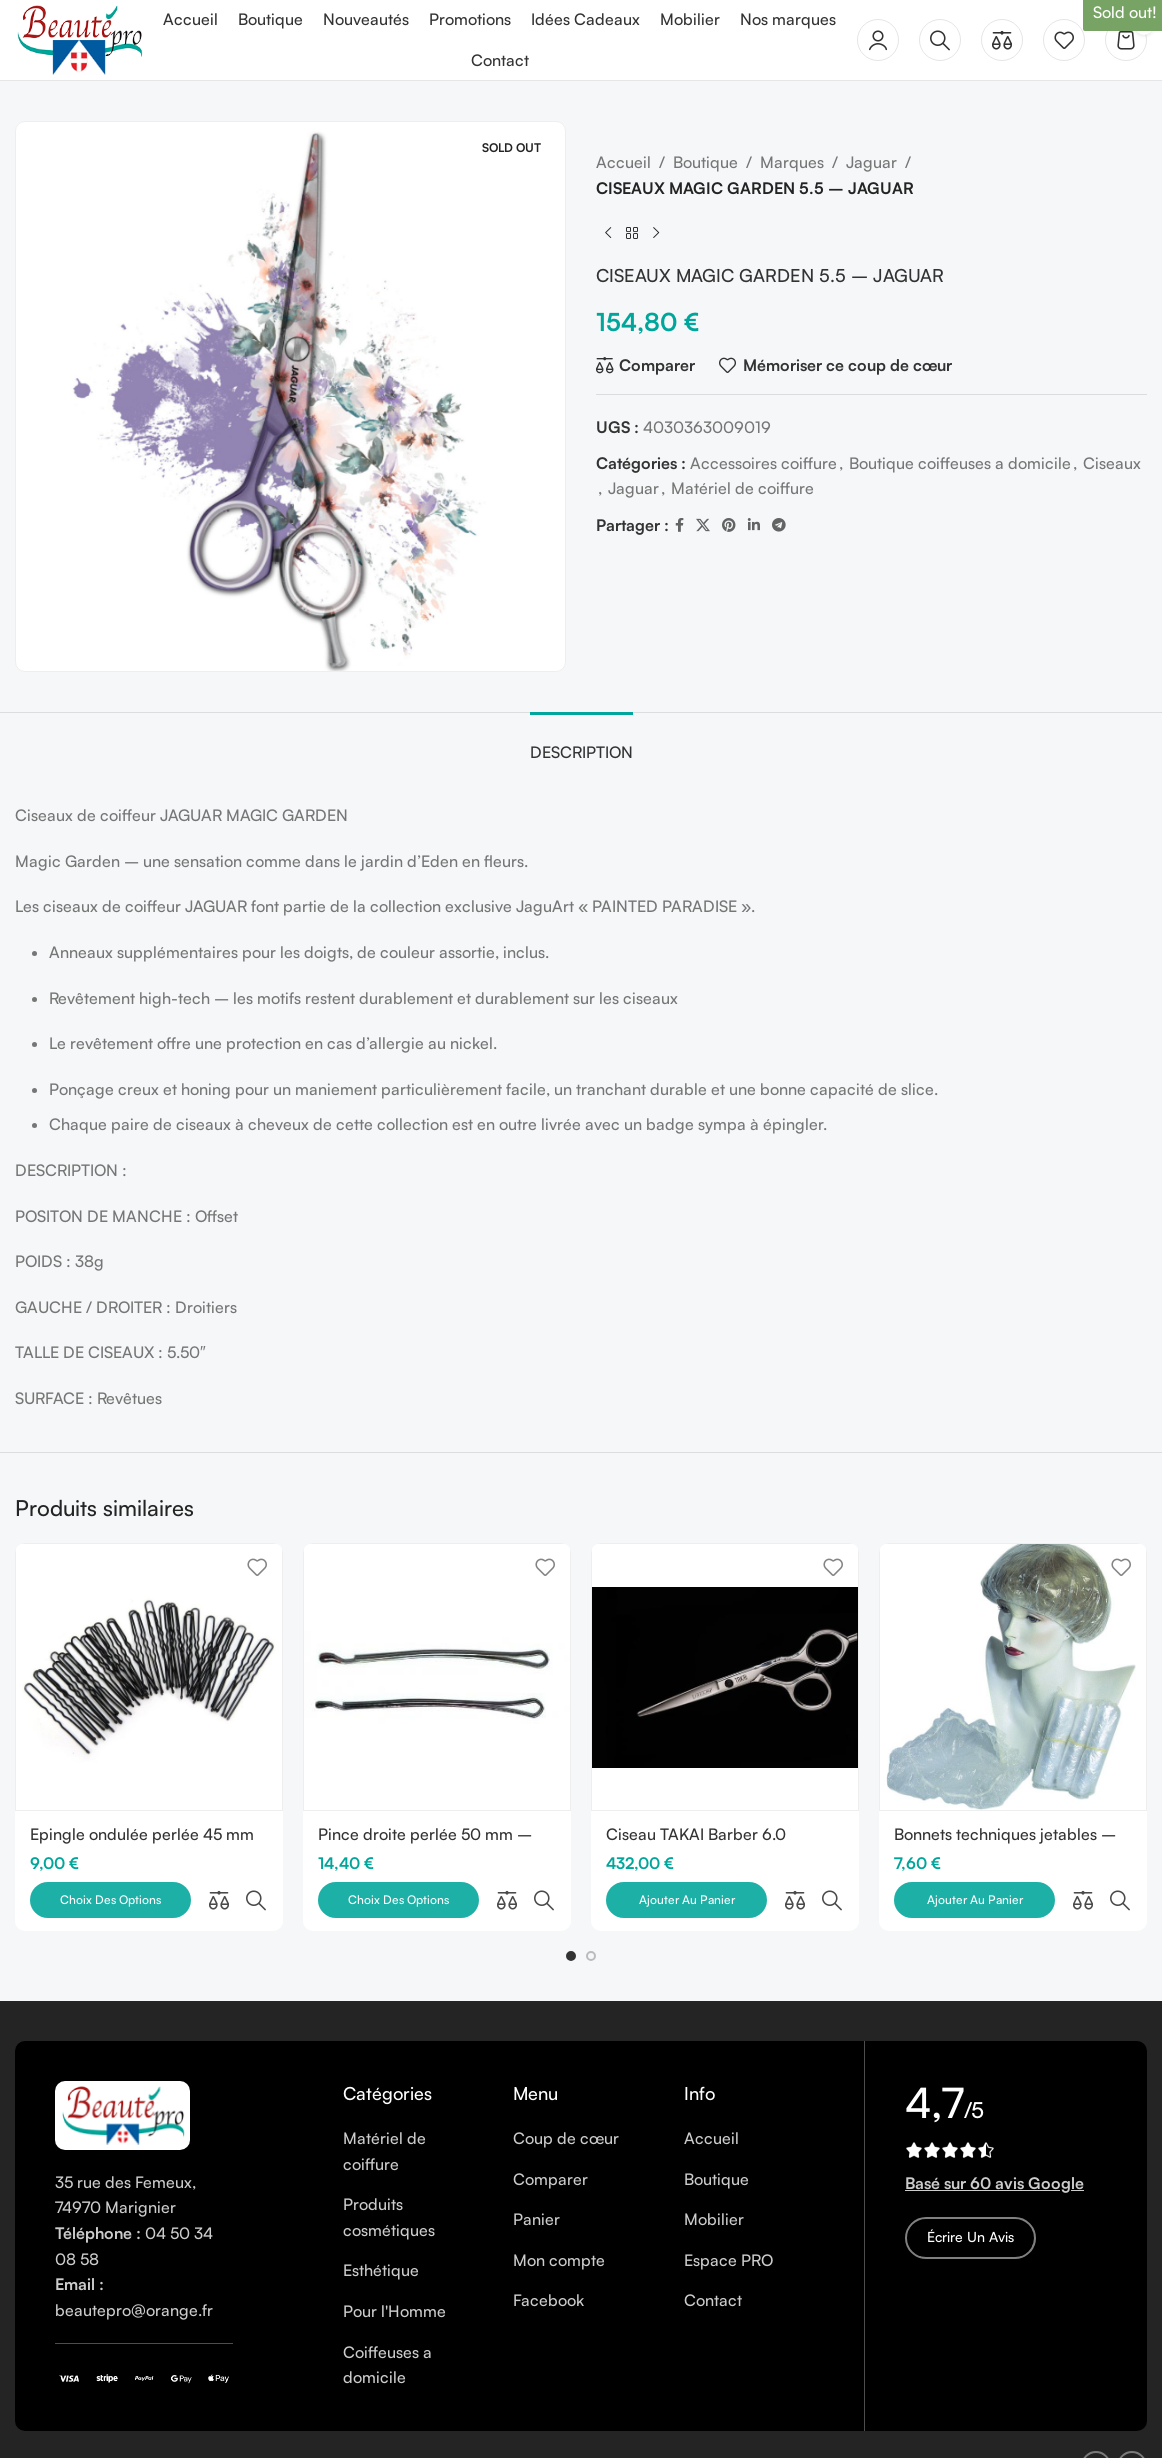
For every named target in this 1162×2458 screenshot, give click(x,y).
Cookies (308, 2423)
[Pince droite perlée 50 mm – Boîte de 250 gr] (437, 1677)
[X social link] (703, 525)
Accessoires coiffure (763, 463)
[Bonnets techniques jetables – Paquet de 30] (1013, 1677)
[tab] (581, 742)
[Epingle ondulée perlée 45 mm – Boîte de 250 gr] (149, 1677)
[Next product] (656, 233)
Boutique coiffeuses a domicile (960, 463)
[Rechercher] (940, 40)
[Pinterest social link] (729, 525)
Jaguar (871, 162)
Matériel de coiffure (742, 488)
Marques (792, 162)
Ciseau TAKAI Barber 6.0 (696, 1834)
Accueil (623, 162)
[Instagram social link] (1132, 2423)
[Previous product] (608, 233)
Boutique (705, 162)
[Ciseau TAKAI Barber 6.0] (725, 1677)
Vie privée (387, 2423)
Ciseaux (1112, 463)
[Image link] (122, 2071)
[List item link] (413, 2109)
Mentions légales (205, 2423)
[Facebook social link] (679, 525)
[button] (571, 1914)
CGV (454, 2423)
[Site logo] (79, 38)
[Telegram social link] (779, 525)
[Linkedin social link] (754, 525)
